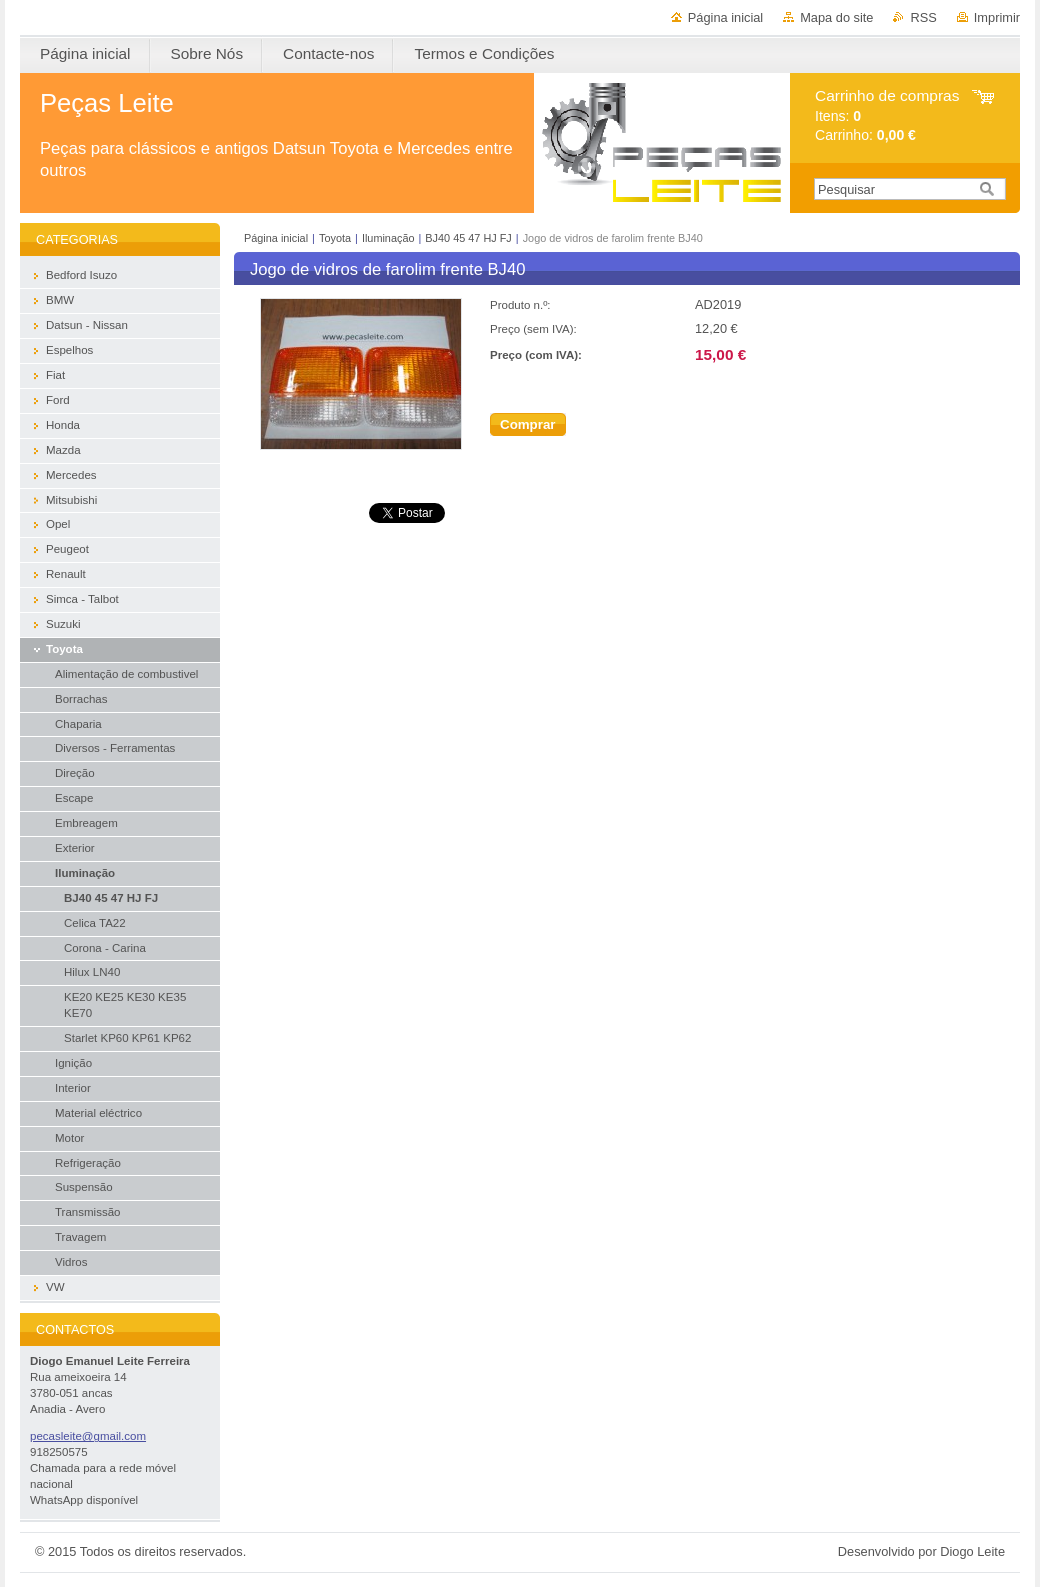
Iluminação (388, 238)
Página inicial (725, 17)
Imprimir (997, 17)
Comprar (528, 424)
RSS (923, 17)
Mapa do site (836, 17)
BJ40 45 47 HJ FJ (468, 238)
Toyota (335, 238)
